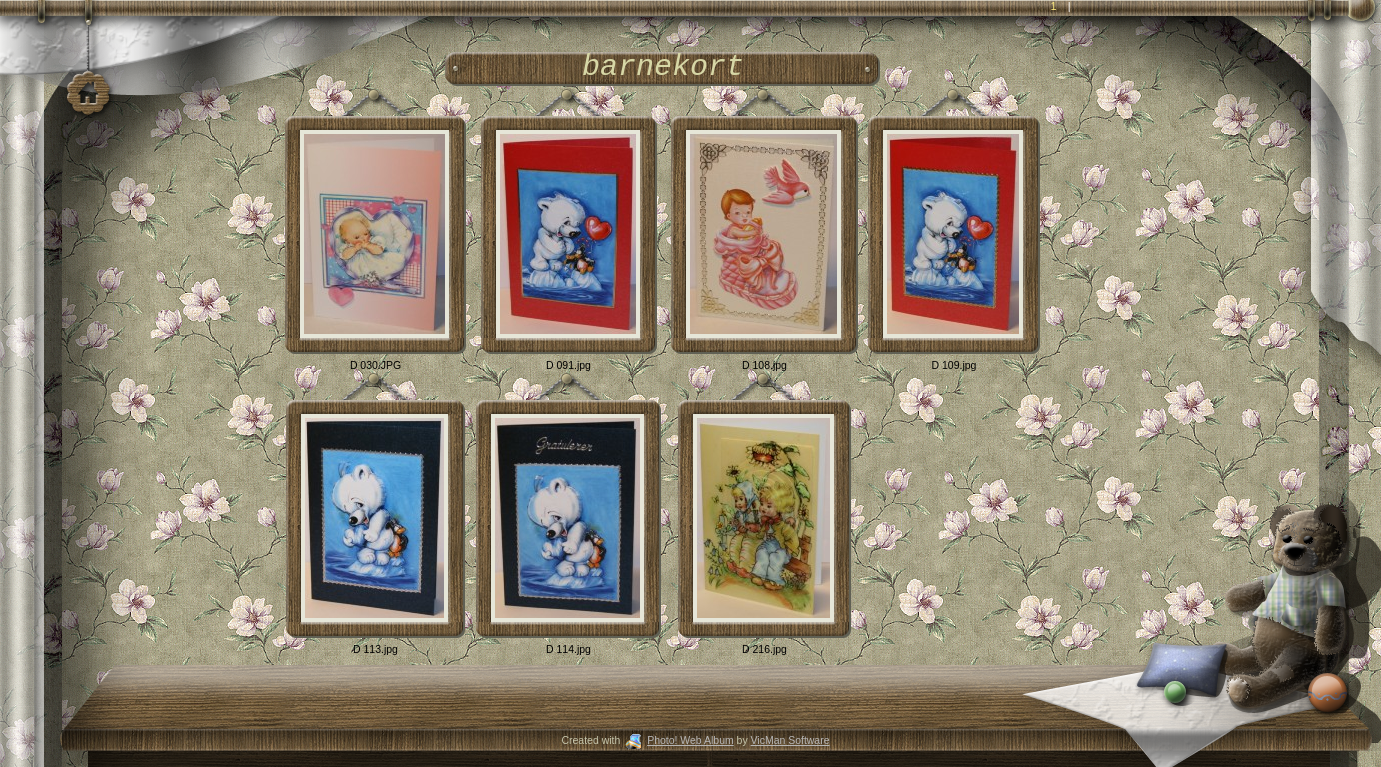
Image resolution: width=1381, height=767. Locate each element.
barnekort (663, 67)
